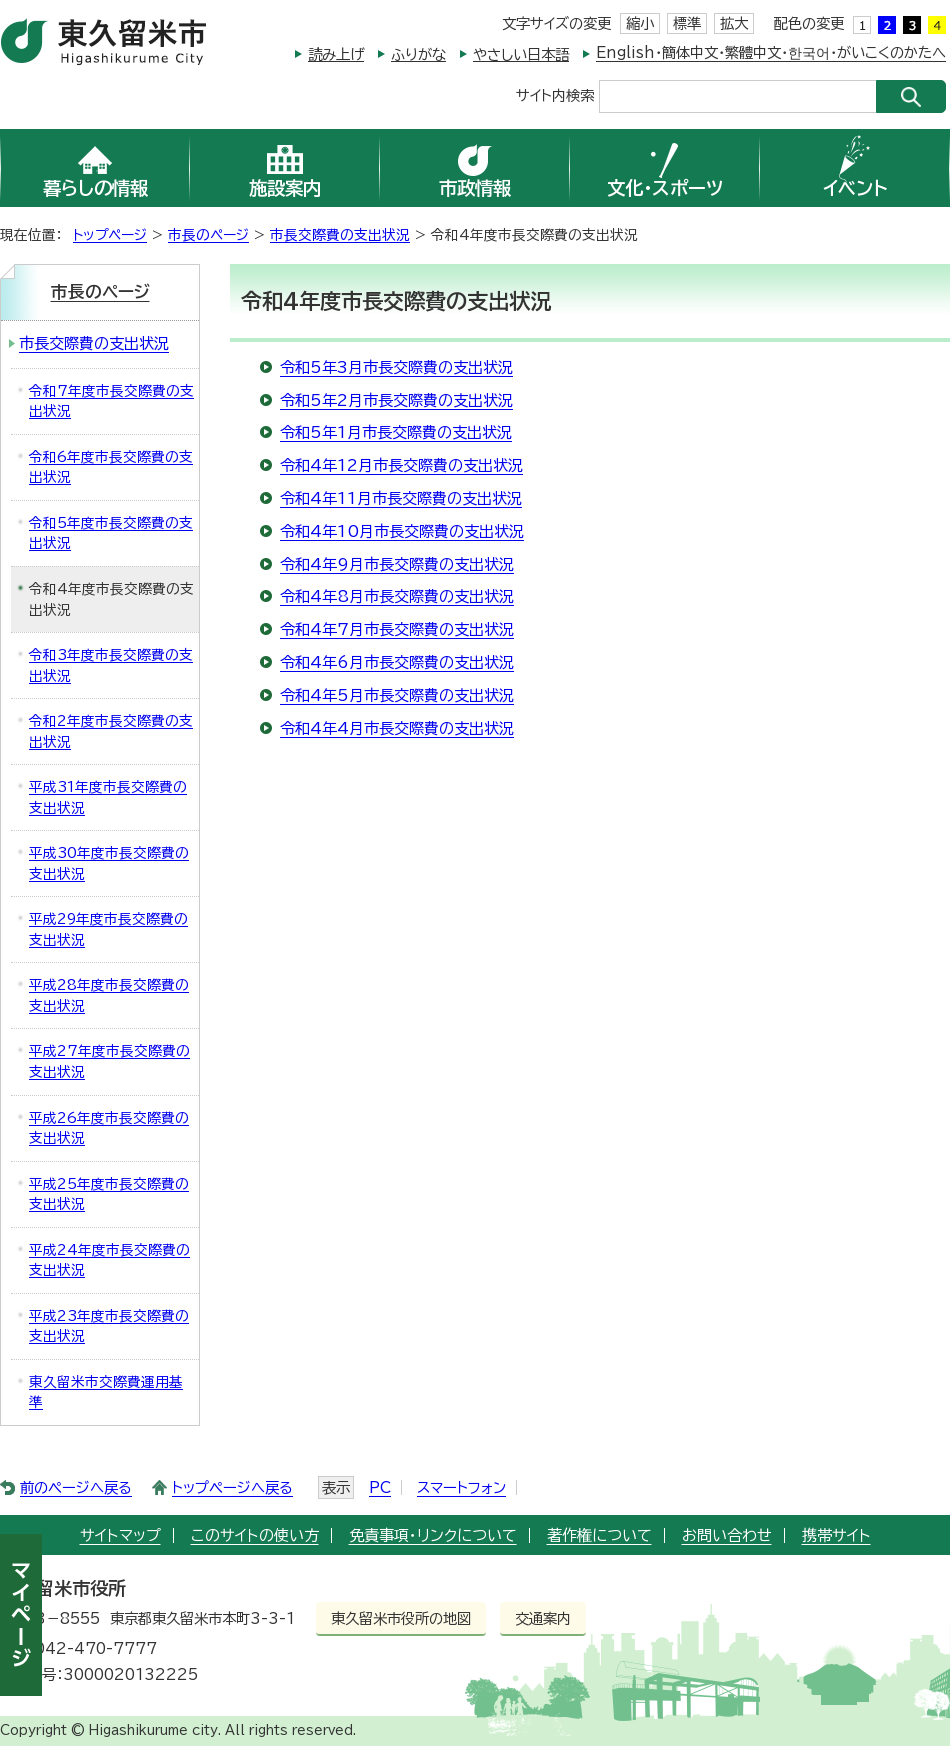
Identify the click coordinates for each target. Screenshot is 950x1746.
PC (380, 1487)
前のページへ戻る (76, 1487)
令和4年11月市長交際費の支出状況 (401, 498)
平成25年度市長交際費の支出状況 (109, 1194)
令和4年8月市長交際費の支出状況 (397, 596)
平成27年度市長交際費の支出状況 (109, 1061)
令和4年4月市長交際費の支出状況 (397, 728)
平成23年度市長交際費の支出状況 (109, 1326)
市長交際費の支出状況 (340, 235)
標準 (687, 23)
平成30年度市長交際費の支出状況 (109, 863)
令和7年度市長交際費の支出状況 (111, 401)
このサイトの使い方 (255, 1535)
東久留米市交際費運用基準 (106, 1392)
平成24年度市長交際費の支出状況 (109, 1260)
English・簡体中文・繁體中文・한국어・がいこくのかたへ (771, 52)
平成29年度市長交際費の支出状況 (108, 929)
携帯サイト (836, 1535)
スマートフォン (461, 1487)
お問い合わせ (727, 1535)
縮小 (640, 23)
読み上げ (336, 54)
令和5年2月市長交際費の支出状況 (396, 400)
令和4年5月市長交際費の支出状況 (397, 695)
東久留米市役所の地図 (401, 1618)
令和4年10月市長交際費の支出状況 (402, 531)
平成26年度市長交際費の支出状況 (109, 1128)
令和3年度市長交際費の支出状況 (111, 665)
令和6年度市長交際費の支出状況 (111, 467)
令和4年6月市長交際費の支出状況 (397, 662)
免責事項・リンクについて (433, 1535)
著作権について (599, 1535)
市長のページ (208, 235)
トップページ (110, 235)
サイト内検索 (555, 94)
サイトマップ (120, 1535)
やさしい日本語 (521, 54)
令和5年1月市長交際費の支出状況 (396, 432)
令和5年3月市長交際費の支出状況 (396, 367)
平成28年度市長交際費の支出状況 (109, 995)
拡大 (734, 23)
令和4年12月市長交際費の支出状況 (401, 465)
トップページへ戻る (232, 1487)
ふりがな (418, 54)
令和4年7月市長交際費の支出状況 (397, 629)
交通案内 (543, 1618)
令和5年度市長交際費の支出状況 (111, 533)
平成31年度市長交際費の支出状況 (108, 797)
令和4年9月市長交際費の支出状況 (397, 564)
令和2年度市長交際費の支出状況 (111, 731)
